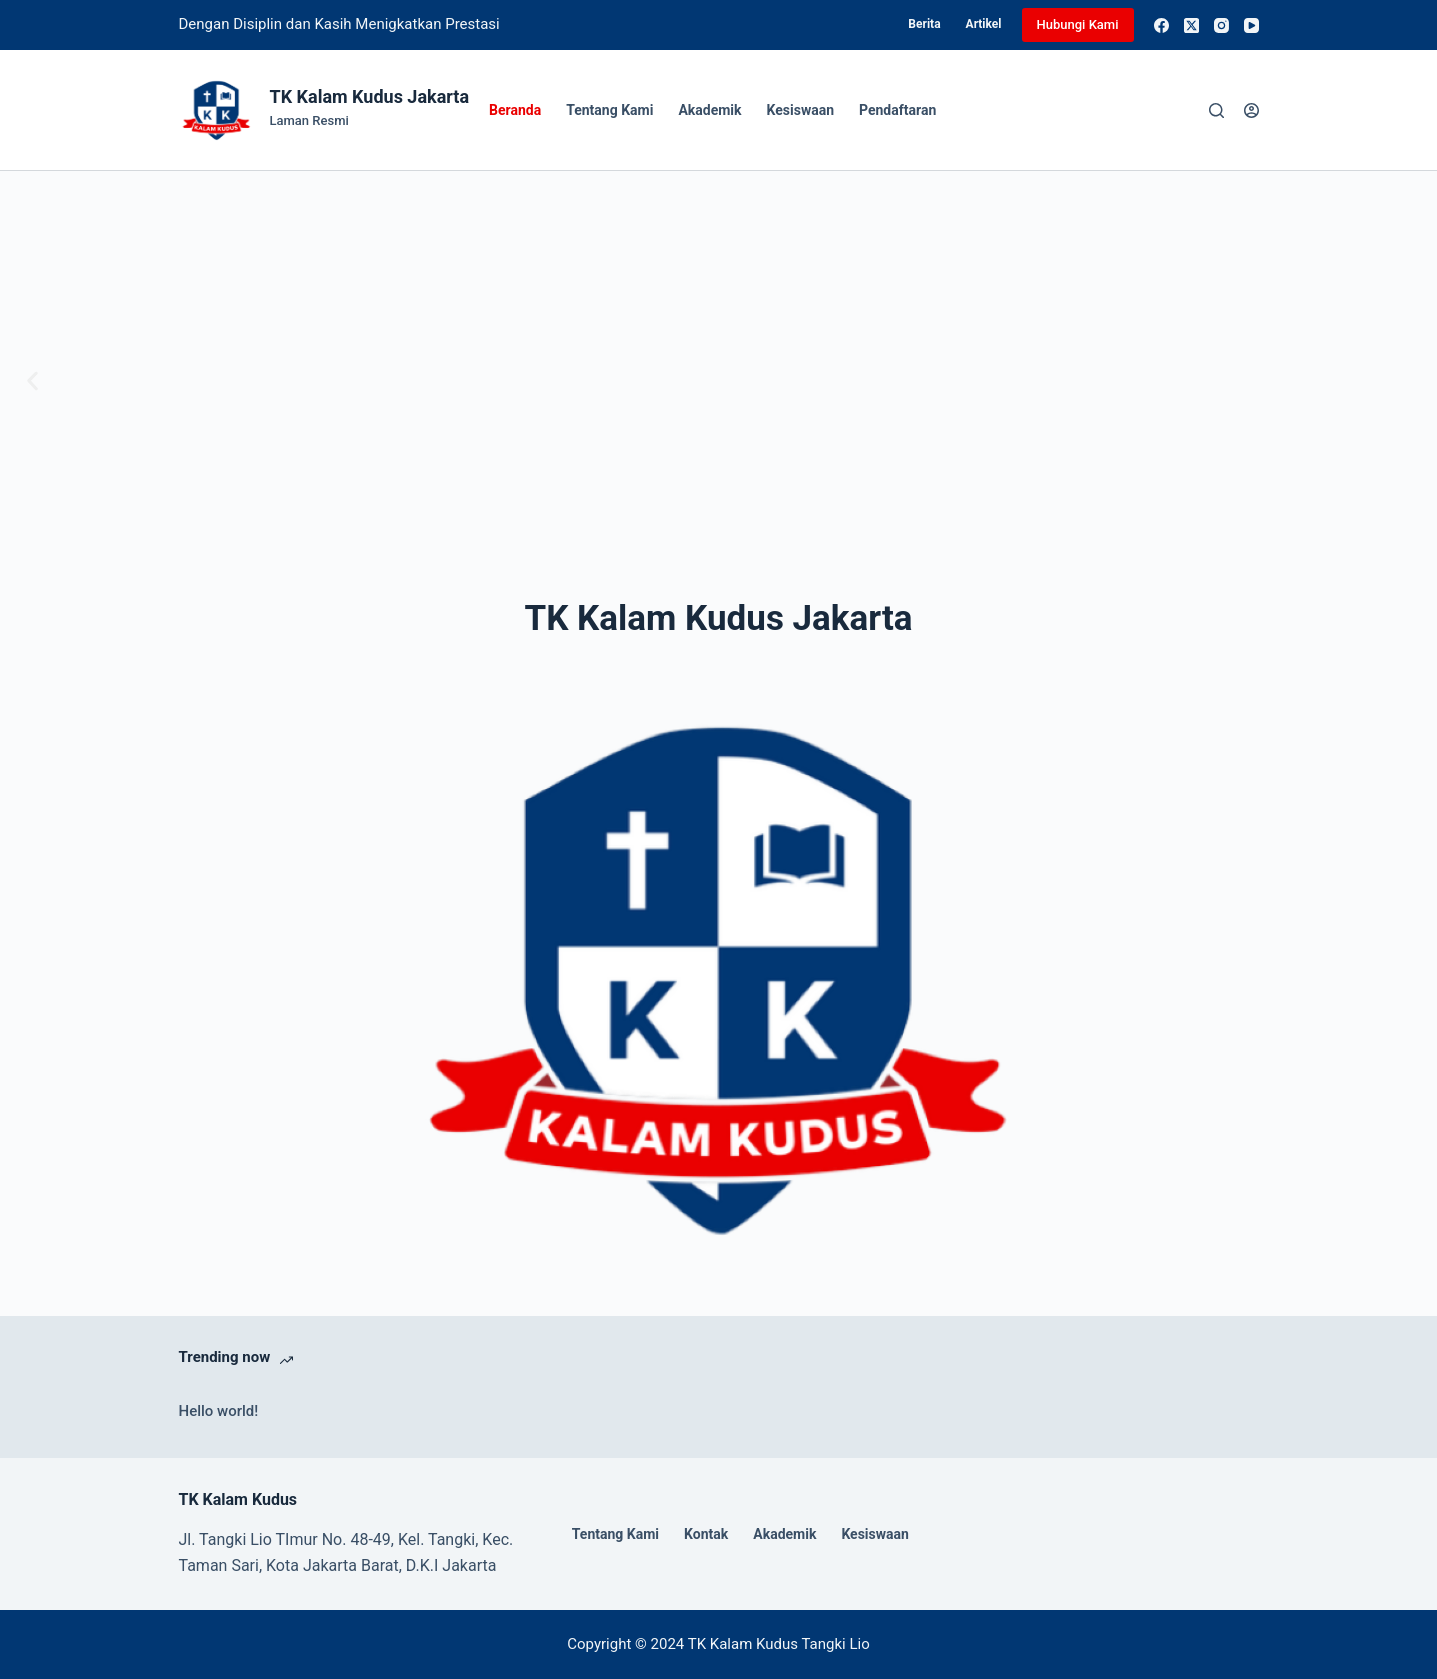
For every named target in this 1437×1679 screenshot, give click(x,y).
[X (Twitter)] (1191, 25)
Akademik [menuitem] (709, 110)
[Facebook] (1161, 25)
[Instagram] (1221, 25)
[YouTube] (1251, 25)
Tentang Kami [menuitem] (609, 110)
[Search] (1216, 110)
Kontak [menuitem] (706, 1534)
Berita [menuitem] (924, 24)
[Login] (1251, 110)
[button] (32, 381)
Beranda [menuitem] (515, 110)
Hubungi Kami (1078, 24)
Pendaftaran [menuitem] (897, 110)
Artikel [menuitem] (984, 24)
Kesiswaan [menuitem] (800, 110)
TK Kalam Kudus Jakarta (370, 96)
